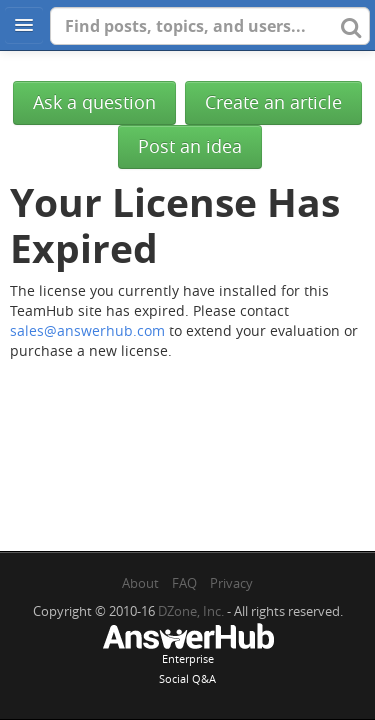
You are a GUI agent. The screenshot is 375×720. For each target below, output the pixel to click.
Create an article (273, 102)
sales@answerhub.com (87, 330)
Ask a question (94, 102)
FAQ (184, 583)
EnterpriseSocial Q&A (188, 656)
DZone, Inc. (191, 611)
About (140, 583)
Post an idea (190, 146)
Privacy (231, 583)
